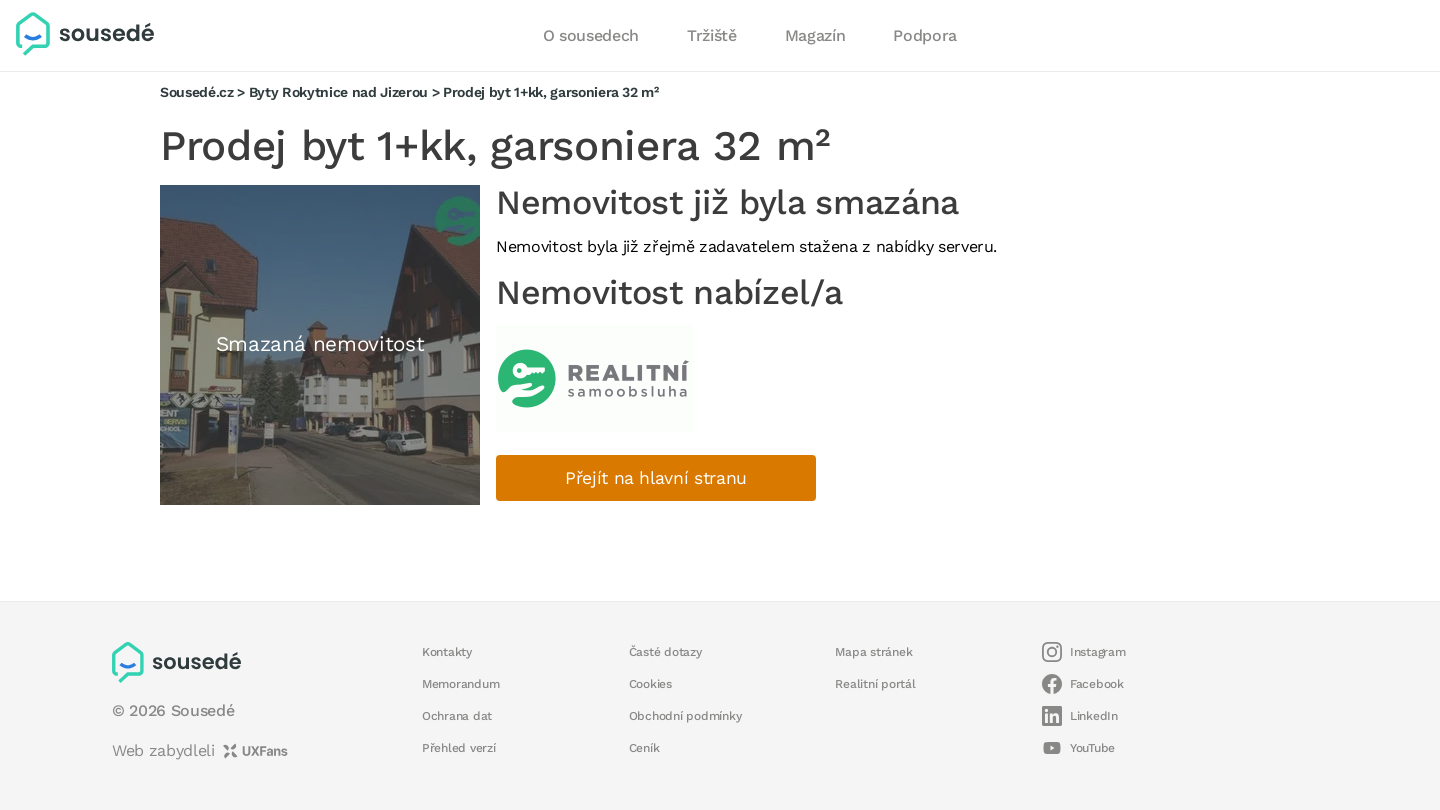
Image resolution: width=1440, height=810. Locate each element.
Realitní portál (875, 684)
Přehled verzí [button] (459, 748)
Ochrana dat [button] (457, 716)
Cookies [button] (650, 684)
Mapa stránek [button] (873, 652)
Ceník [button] (644, 748)
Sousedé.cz (197, 92)
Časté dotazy (665, 652)
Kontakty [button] (447, 652)
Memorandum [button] (460, 684)
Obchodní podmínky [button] (685, 716)
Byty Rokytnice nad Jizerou (338, 92)
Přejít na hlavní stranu (656, 478)
